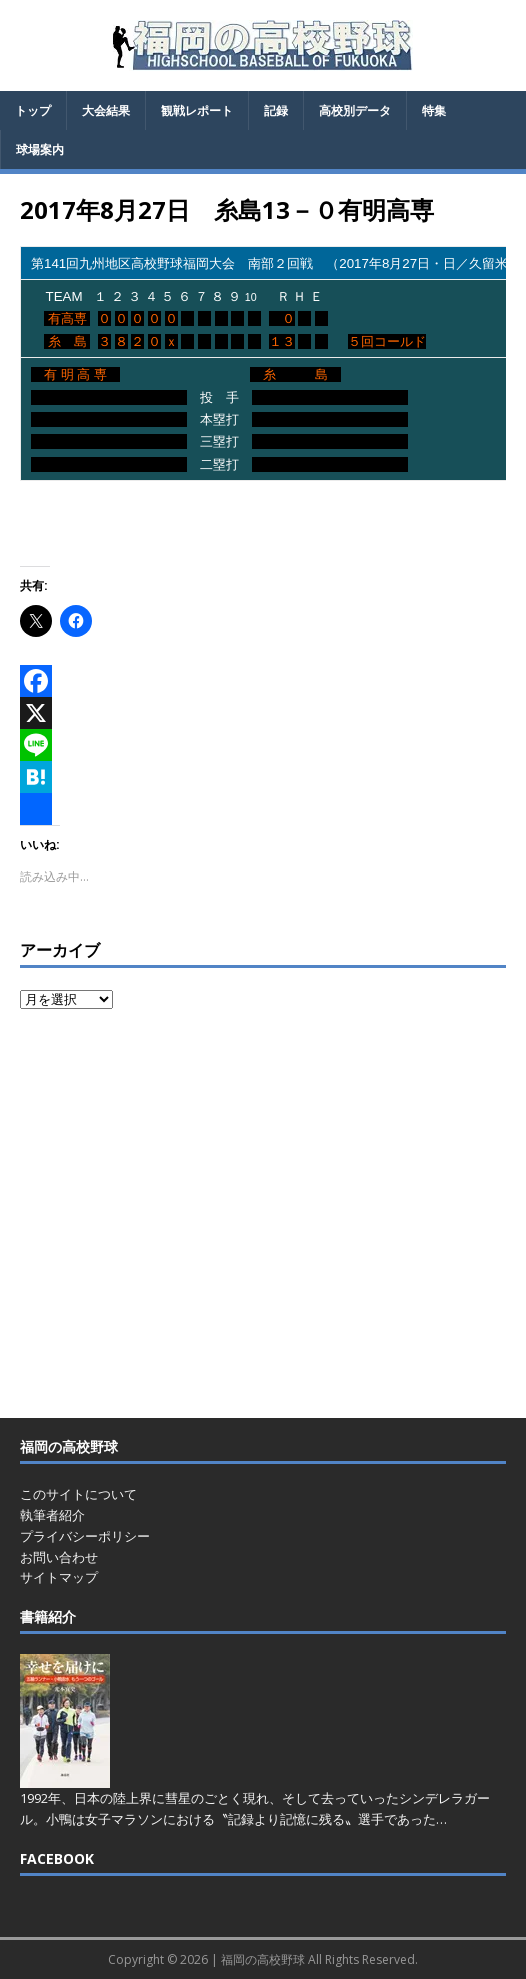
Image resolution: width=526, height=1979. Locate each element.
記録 (276, 110)
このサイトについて (78, 1494)
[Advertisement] (263, 1216)
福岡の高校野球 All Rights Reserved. (319, 1959)
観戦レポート (197, 110)
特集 (434, 110)
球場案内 (40, 149)
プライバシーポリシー (85, 1536)
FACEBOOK (57, 1858)
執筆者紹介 (52, 1515)
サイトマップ (59, 1577)
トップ (33, 110)
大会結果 (106, 110)
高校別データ (355, 110)
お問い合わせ (59, 1557)
